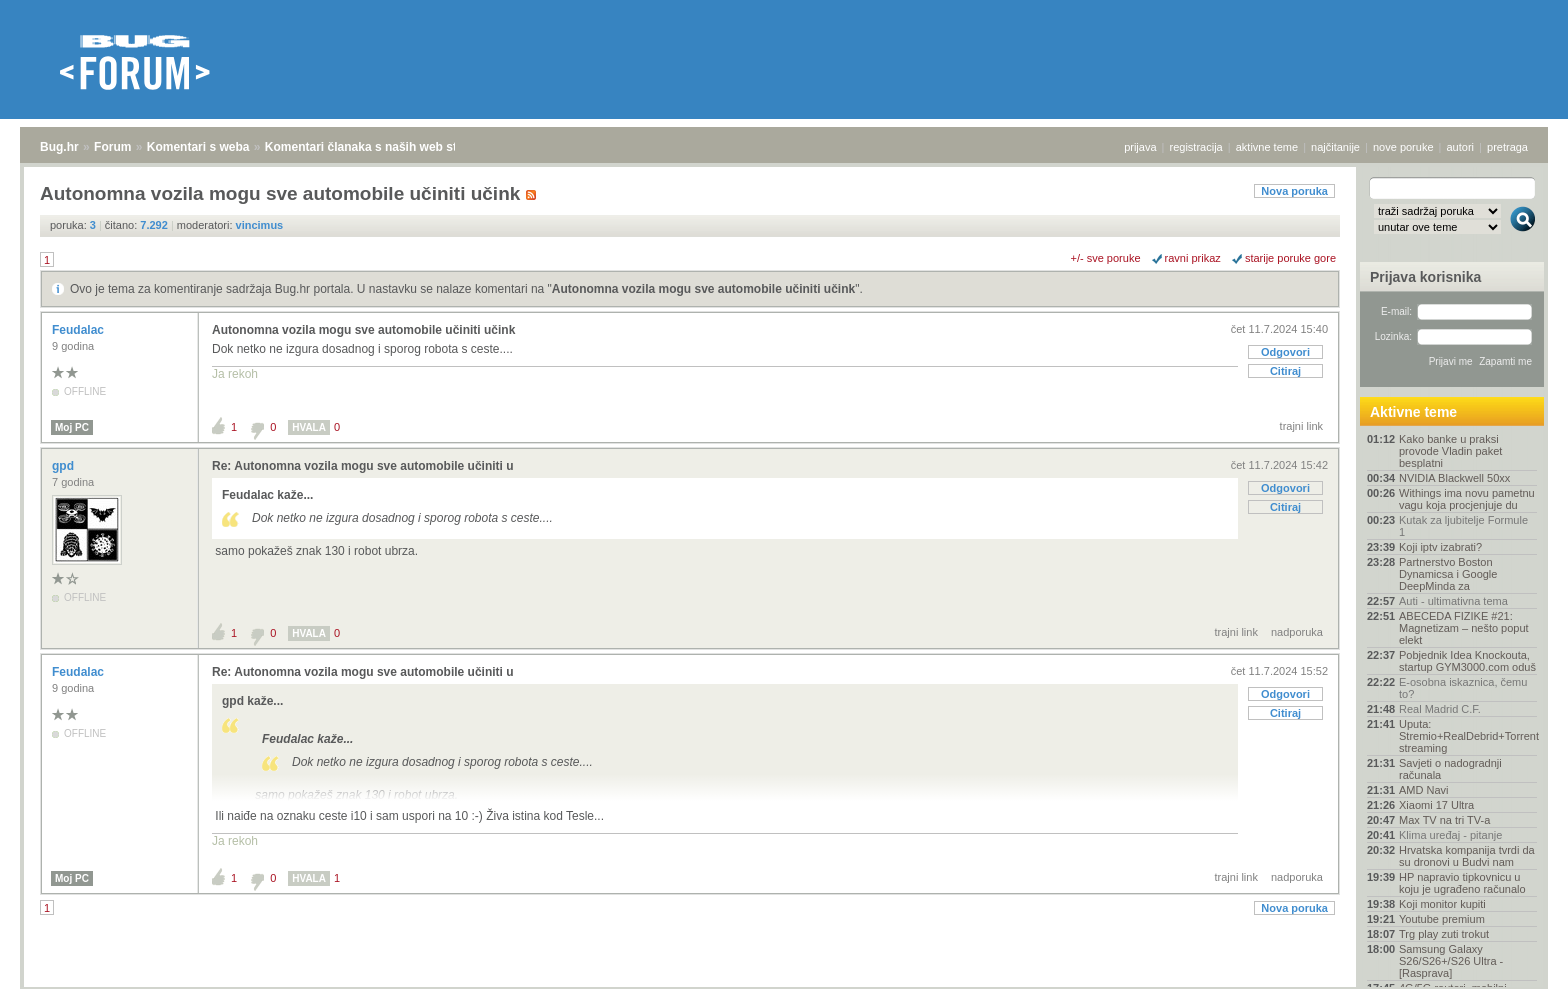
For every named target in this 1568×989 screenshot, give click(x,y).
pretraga (1507, 147)
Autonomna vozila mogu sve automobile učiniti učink (703, 289)
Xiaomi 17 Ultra (1436, 805)
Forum (112, 147)
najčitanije (1335, 147)
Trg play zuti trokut (1444, 934)
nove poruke (1403, 147)
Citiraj (1285, 371)
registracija (1196, 147)
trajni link (1301, 426)
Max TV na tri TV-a (1444, 820)
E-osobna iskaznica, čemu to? (1463, 688)
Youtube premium (1442, 919)
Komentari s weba (198, 147)
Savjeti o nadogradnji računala (1450, 769)
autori (1461, 147)
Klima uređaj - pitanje (1450, 835)
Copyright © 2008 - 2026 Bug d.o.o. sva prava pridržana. (784, 983)
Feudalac (79, 330)
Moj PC (72, 427)
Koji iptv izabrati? (1440, 547)
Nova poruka (1294, 191)
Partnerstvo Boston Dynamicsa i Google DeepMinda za (1448, 574)
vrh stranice (1513, 960)
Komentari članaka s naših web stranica (378, 147)
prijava (1140, 147)
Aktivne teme (1413, 412)
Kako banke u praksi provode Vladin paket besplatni (1450, 451)
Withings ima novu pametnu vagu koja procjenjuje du (1467, 499)
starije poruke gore (1290, 258)
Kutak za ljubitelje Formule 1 (1463, 526)
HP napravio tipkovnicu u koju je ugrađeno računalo (1462, 883)
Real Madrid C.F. (1440, 709)
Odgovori (1285, 352)
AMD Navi (1424, 790)
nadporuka (1297, 632)
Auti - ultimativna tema (1453, 601)
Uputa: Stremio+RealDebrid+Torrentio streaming (1468, 736)
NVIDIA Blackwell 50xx (1454, 478)
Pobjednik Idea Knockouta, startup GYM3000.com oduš (1467, 661)
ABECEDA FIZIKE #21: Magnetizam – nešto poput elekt (1464, 628)
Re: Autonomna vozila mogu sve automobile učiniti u (363, 466)
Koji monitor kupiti (1442, 904)
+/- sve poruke (1106, 258)
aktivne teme (1267, 147)
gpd (64, 466)
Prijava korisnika (1425, 277)
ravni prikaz (1193, 258)
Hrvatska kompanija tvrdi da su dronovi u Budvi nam (1467, 856)
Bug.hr (59, 147)
